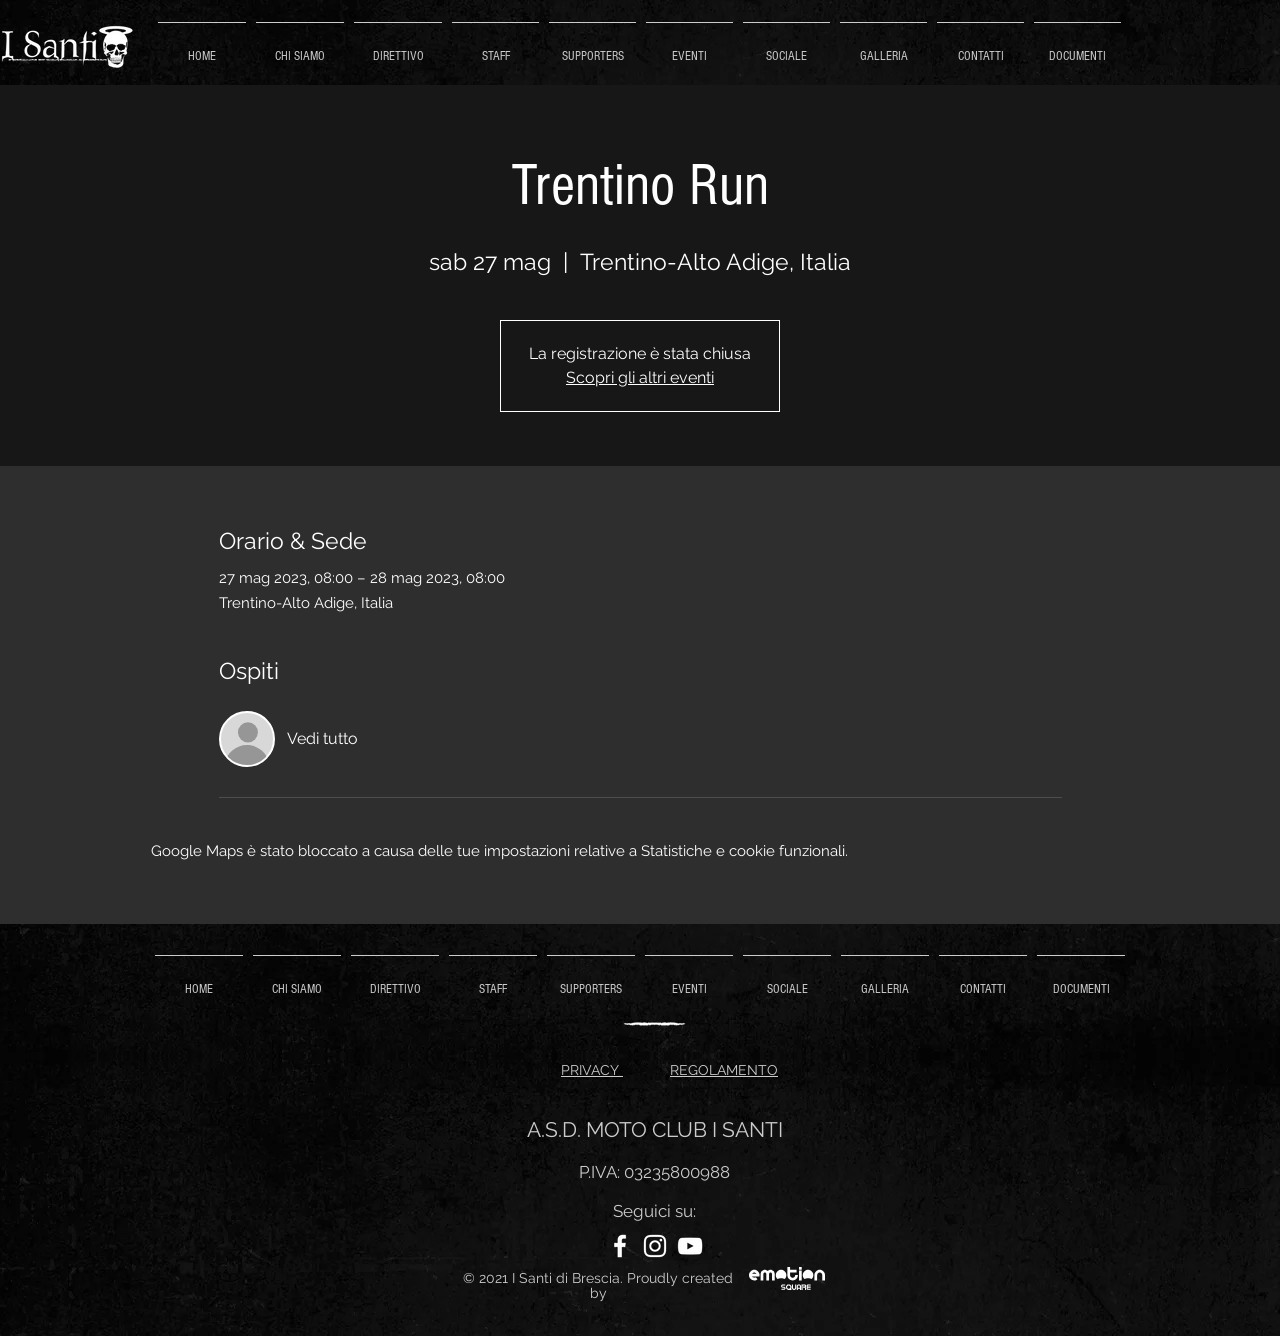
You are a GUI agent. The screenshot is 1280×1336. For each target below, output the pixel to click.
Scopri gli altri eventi (640, 377)
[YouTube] (690, 1246)
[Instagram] (655, 1246)
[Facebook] (620, 1246)
